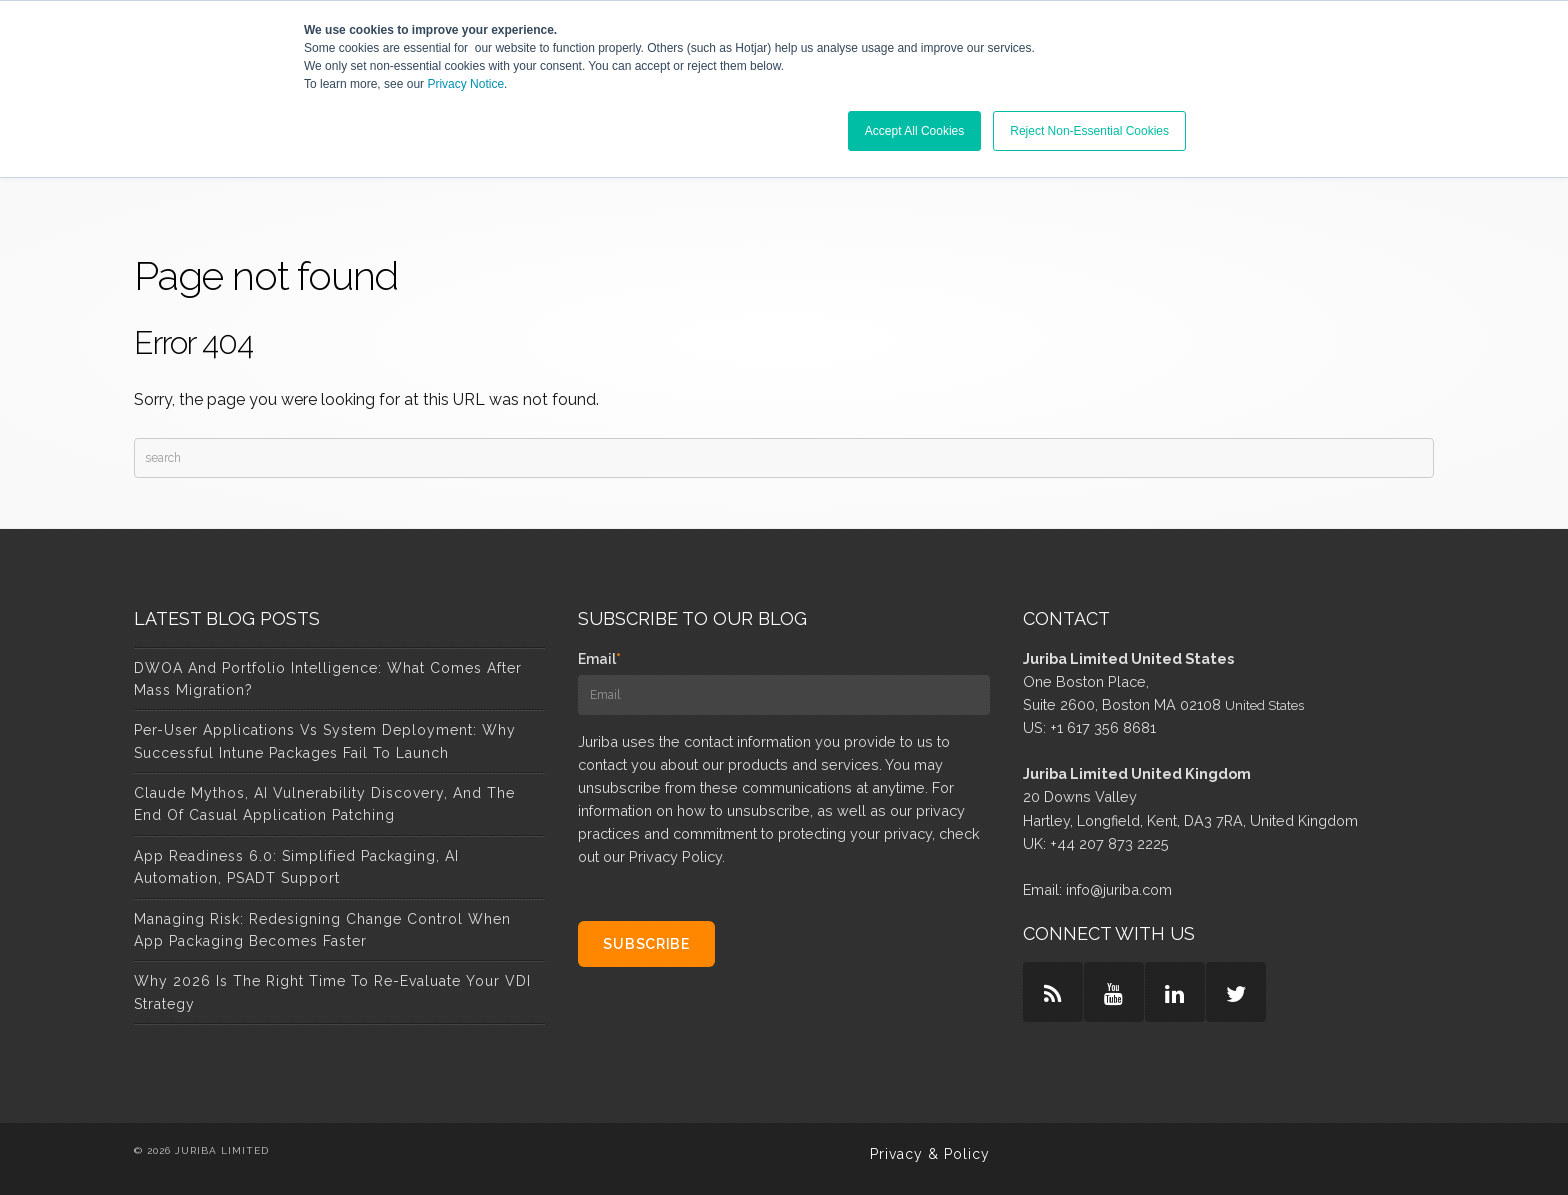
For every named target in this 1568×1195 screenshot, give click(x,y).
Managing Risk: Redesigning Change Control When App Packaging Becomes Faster (322, 930)
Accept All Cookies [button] (914, 131)
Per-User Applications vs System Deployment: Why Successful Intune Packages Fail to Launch (325, 741)
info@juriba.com (1119, 889)
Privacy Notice (465, 84)
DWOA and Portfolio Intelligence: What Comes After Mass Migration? (328, 679)
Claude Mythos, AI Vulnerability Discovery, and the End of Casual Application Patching (324, 804)
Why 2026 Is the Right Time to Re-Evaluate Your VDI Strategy (332, 992)
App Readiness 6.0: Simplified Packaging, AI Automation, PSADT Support (296, 867)
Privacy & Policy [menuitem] (930, 1154)
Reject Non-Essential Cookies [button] (1089, 131)
